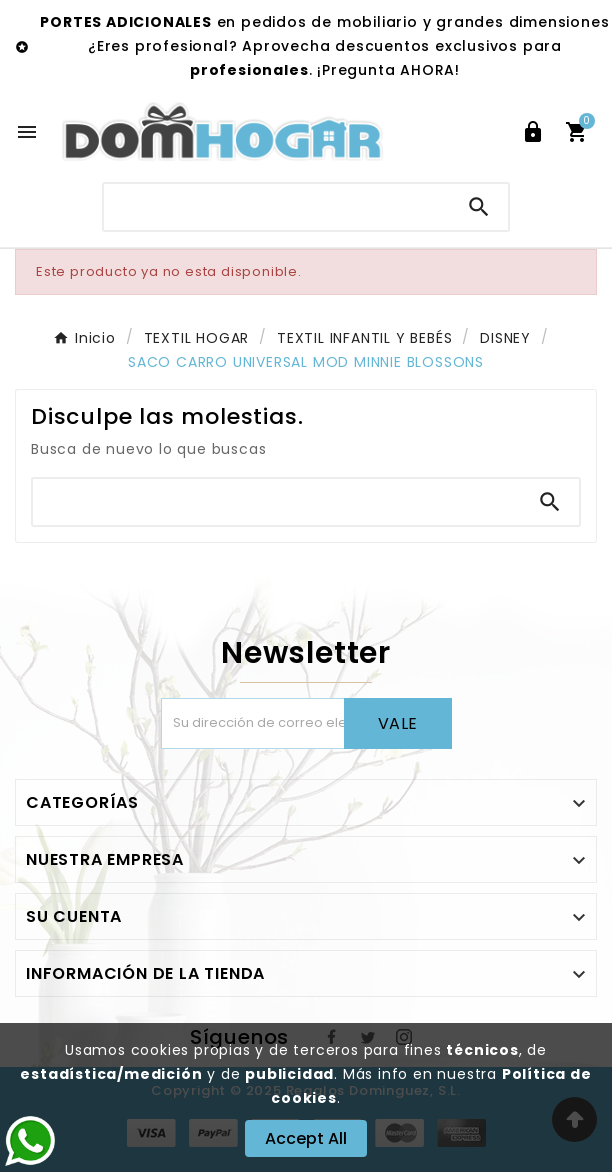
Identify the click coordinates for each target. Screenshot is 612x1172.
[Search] (479, 207)
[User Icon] (533, 132)
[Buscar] (276, 206)
